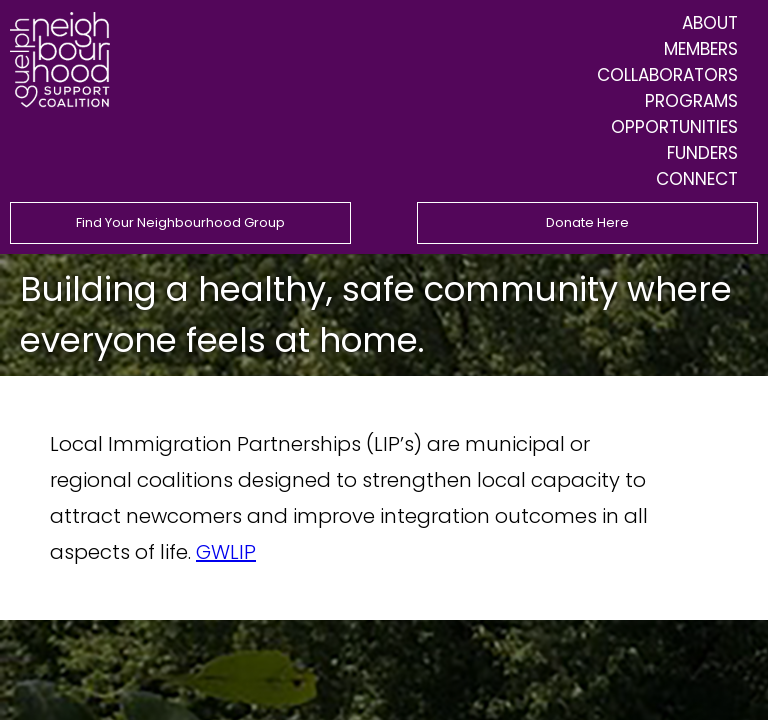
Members (701, 49)
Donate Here (587, 222)
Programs (691, 101)
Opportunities (674, 127)
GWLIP (226, 552)
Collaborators (667, 75)
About (710, 23)
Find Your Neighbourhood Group (180, 222)
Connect (697, 179)
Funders (702, 153)
